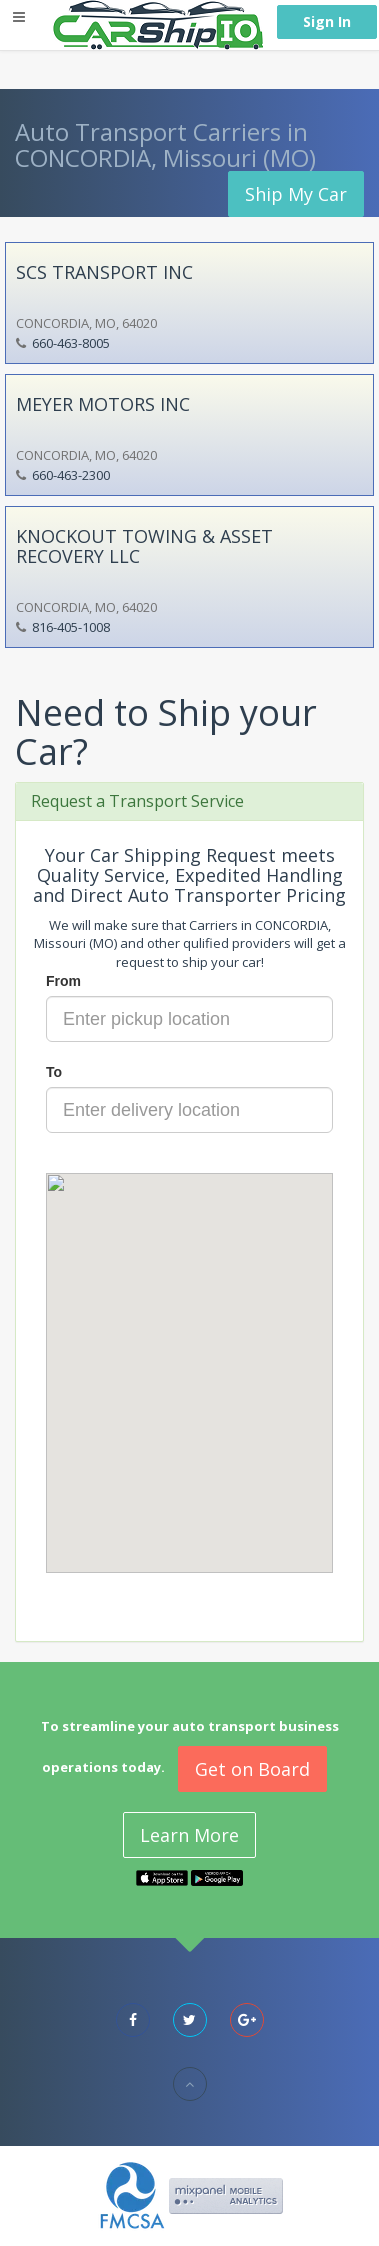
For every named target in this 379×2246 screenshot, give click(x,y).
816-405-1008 (71, 627)
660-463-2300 (71, 475)
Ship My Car (296, 194)
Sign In (327, 21)
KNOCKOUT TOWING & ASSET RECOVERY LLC (144, 546)
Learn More (189, 1835)
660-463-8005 (71, 343)
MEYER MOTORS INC (103, 404)
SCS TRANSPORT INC (104, 272)
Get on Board (252, 1769)
